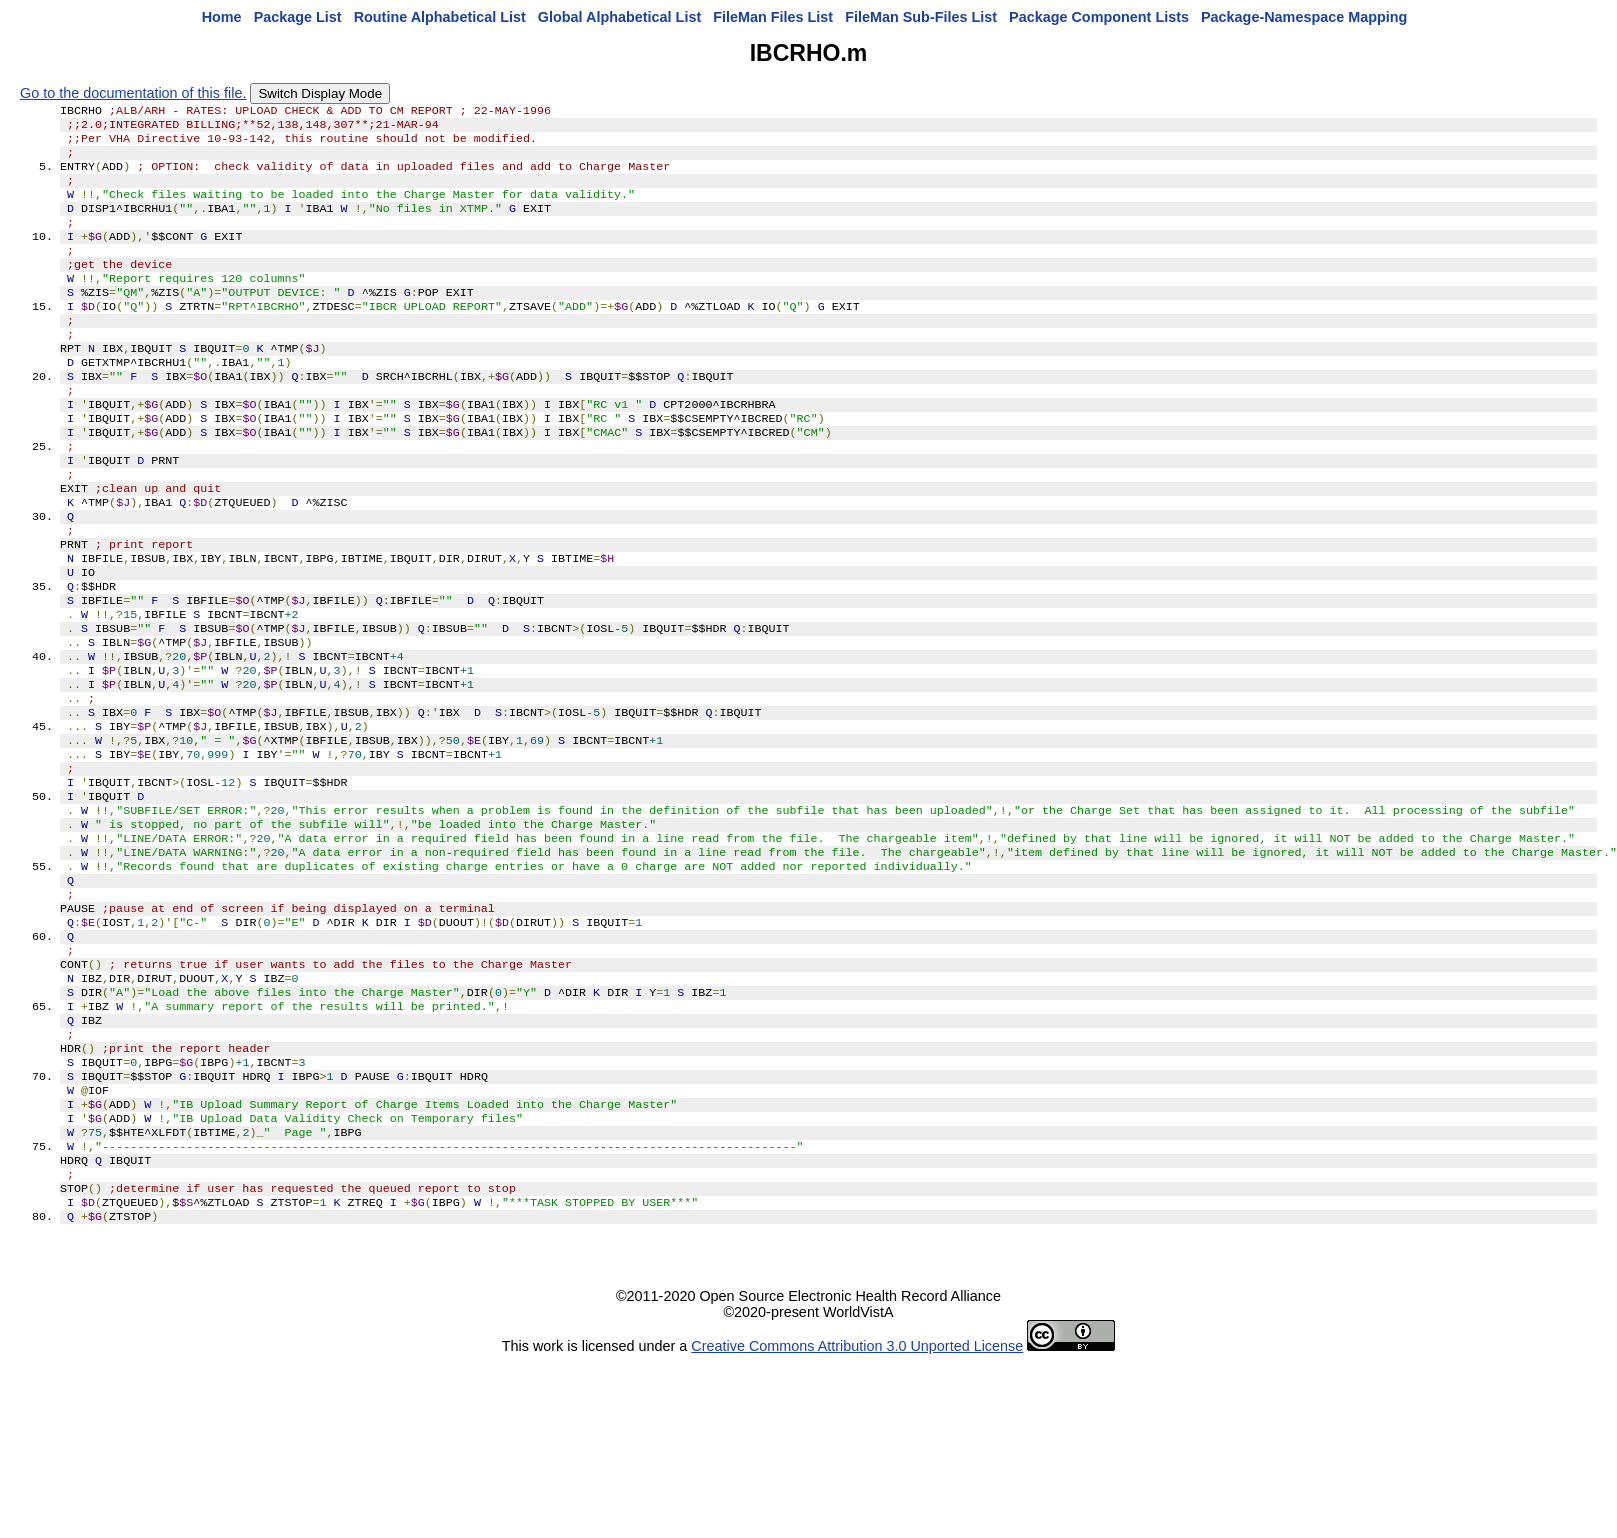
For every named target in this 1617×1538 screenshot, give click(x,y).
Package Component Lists (1099, 17)
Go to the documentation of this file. (133, 93)
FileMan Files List (773, 17)
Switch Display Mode (320, 93)
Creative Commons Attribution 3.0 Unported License (857, 1506)
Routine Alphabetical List (440, 17)
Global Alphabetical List (619, 17)
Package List (298, 17)
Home (222, 17)
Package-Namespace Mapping (1304, 17)
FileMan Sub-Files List (921, 17)
